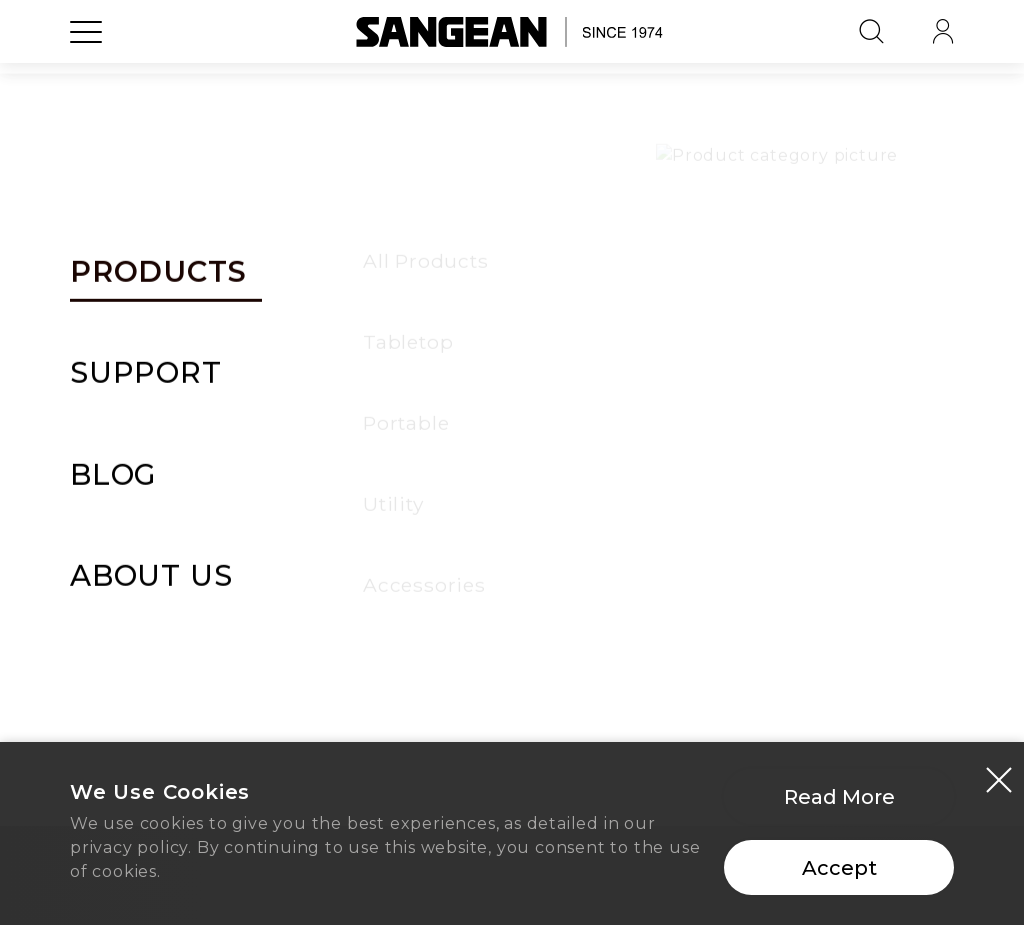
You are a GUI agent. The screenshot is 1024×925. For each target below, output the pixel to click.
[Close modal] (999, 786)
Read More (839, 804)
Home (512, 668)
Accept (839, 875)
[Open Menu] (86, 75)
